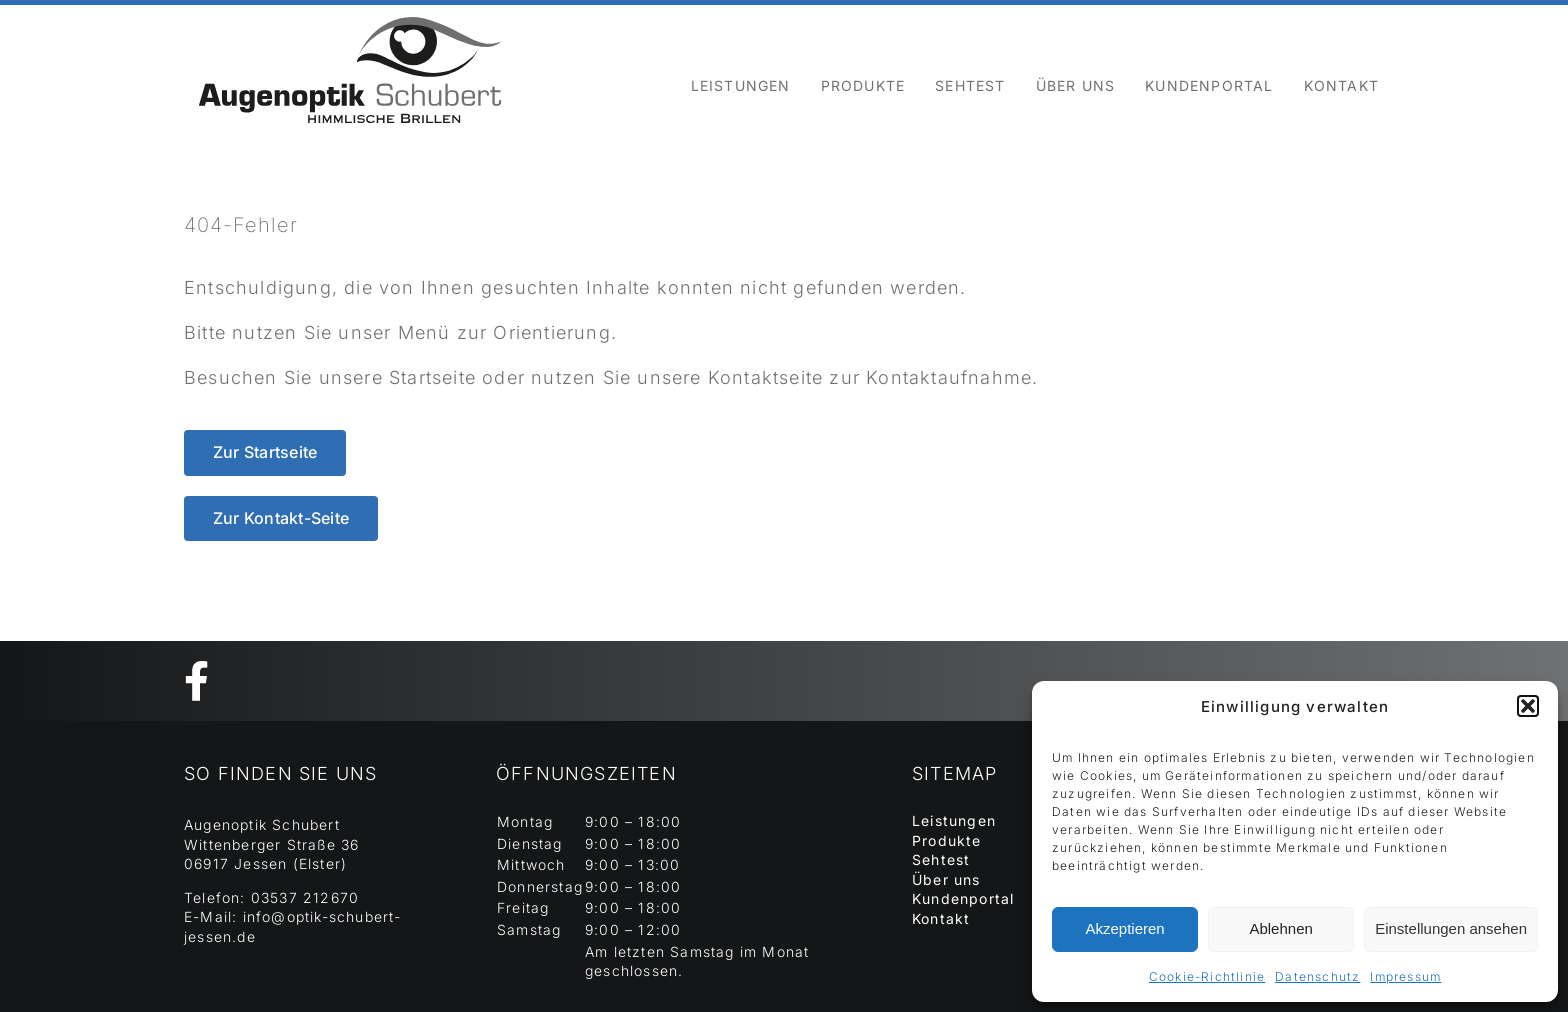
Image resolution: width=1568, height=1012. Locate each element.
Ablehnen (1280, 928)
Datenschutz (1317, 976)
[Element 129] (350, 13)
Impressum (1405, 976)
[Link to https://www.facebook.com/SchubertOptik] (774, 681)
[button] (1528, 706)
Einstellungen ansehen (1451, 928)
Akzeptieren (1124, 928)
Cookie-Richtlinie (1207, 976)
